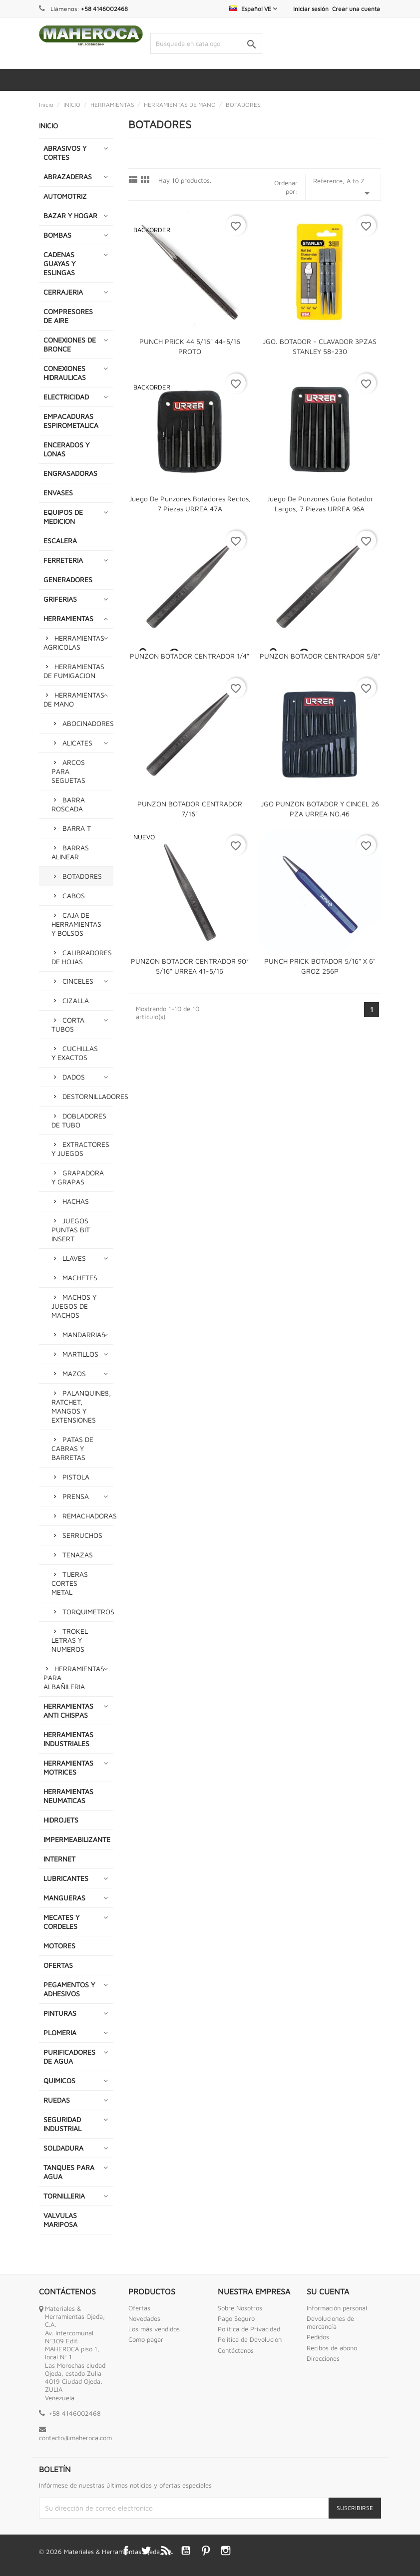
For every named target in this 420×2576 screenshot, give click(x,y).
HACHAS (75, 1201)
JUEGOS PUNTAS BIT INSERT (70, 1229)
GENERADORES (67, 579)
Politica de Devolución (250, 2339)
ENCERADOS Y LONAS (66, 449)
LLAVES (74, 1258)
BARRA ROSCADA (68, 804)
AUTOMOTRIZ (65, 196)
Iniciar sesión (311, 8)
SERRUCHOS (82, 1535)
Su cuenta (328, 2291)
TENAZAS (77, 1554)
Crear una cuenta (356, 8)
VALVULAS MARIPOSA (60, 2219)
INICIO (48, 125)
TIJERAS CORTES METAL (69, 1583)
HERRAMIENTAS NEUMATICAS (68, 1796)
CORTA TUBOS (67, 1024)
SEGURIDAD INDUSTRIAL (62, 2124)
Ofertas (139, 2308)
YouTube (185, 2550)
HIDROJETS (60, 1820)
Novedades (144, 2318)
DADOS (73, 1077)
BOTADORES (82, 876)
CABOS (73, 895)
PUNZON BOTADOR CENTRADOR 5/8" (320, 656)
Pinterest (205, 2550)
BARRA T (76, 828)
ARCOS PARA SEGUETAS (68, 771)
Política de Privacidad (249, 2329)
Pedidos (318, 2337)
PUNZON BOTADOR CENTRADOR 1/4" (189, 656)
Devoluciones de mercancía (330, 2322)
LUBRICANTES (65, 1878)
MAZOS (74, 1373)
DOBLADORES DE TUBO (78, 1120)
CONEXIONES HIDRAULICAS (64, 372)
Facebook (125, 2550)
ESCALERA (60, 540)
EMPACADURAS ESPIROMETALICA (70, 420)
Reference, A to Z (343, 188)
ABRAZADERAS (67, 176)
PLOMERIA (59, 2032)
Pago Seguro (236, 2318)
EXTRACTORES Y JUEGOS (80, 1148)
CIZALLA (75, 1000)
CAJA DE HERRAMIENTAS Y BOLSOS (76, 924)
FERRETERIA (63, 560)
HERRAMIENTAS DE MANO (73, 699)
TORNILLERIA (64, 2196)
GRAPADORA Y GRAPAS (77, 1177)
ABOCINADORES (87, 723)
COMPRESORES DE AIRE (68, 316)
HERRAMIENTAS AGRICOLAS (73, 642)
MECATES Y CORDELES (61, 1921)
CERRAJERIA (63, 292)
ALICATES (77, 742)
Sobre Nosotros (240, 2308)
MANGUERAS (64, 1897)
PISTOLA (75, 1476)
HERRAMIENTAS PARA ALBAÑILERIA (73, 1677)
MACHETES (79, 1277)
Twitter (145, 2550)
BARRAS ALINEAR (70, 852)
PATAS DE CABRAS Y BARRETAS (72, 1448)
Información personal (337, 2308)
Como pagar (145, 2339)
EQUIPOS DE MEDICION (63, 516)
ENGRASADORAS (70, 473)
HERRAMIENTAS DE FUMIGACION (73, 671)
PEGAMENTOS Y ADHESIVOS (69, 1989)
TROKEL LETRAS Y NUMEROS (69, 1640)
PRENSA (75, 1496)
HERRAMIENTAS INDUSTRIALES (68, 1739)
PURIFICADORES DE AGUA (69, 2056)
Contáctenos (236, 2350)
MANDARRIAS (83, 1334)
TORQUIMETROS (87, 1611)
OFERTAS (58, 1965)
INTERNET (59, 1858)
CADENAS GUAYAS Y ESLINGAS (59, 263)
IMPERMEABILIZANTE (76, 1839)
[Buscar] (206, 43)
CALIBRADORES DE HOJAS (81, 957)
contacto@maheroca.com (75, 2438)
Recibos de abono (332, 2348)
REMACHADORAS (87, 1515)
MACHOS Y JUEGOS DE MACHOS (73, 1306)
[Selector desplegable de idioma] (253, 8)
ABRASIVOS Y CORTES (64, 152)
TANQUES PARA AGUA (68, 2172)
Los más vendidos (154, 2329)
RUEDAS (56, 2100)
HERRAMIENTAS (68, 618)
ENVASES (58, 492)
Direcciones (323, 2358)
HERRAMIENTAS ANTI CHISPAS (68, 1710)
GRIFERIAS (60, 599)
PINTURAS (59, 2013)
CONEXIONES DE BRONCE (69, 344)
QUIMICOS (59, 2080)
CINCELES (77, 981)
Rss (165, 2550)
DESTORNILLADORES (87, 1096)
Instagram (225, 2550)
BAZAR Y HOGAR (70, 215)
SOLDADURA (63, 2148)
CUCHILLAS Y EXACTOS (74, 1053)
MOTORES (59, 1945)
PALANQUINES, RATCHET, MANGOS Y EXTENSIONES (81, 1406)
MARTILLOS (80, 1354)
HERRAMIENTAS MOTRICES (68, 1767)
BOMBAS (57, 235)
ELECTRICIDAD (66, 396)
